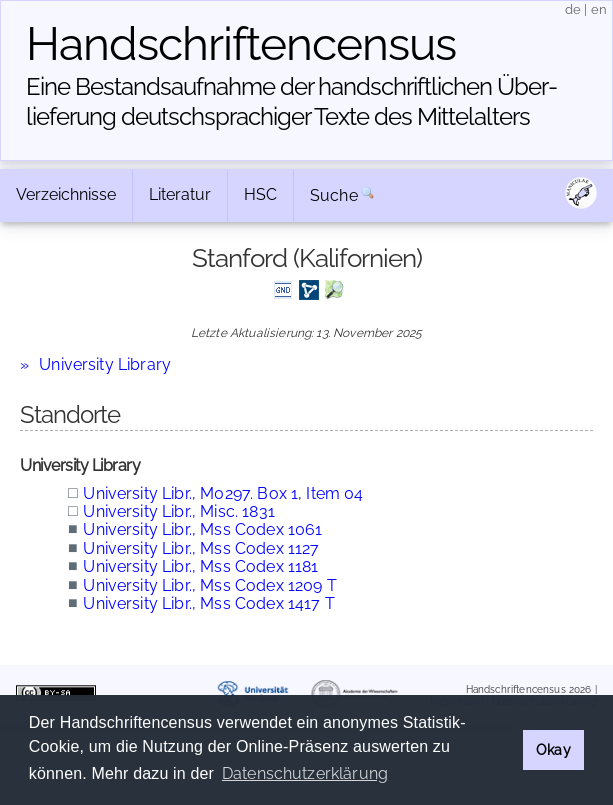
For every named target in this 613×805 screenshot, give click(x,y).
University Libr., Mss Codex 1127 (201, 548)
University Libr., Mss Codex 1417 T (208, 603)
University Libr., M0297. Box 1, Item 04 (223, 493)
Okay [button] (553, 749)
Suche (334, 195)
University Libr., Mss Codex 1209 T (209, 585)
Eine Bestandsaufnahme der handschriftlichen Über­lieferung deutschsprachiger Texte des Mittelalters (292, 101)
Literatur (180, 194)
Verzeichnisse (66, 194)
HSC (260, 194)
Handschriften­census (241, 44)
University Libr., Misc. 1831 (178, 511)
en (599, 9)
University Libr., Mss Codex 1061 (202, 529)
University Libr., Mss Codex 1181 (200, 566)
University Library (105, 364)
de (573, 9)
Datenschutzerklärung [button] (305, 773)
